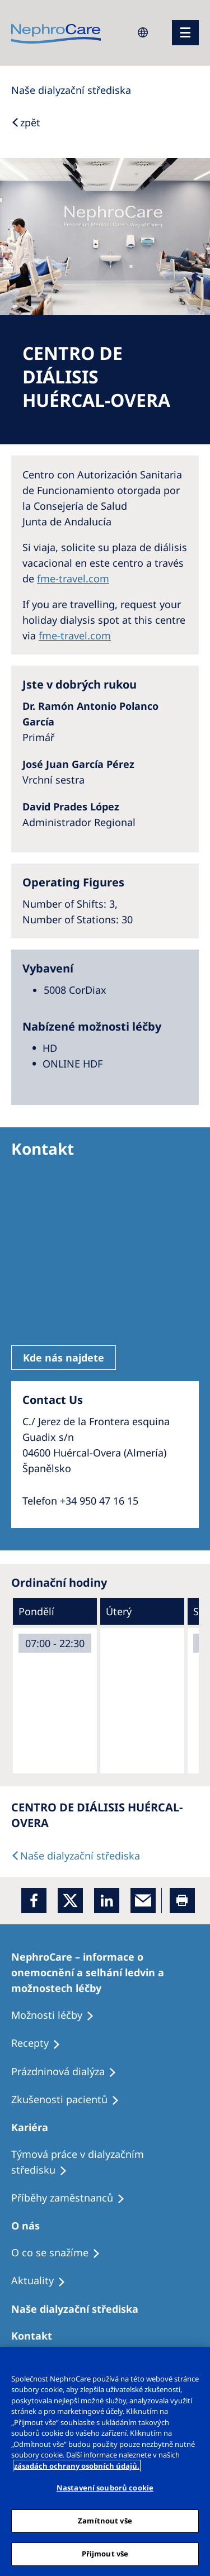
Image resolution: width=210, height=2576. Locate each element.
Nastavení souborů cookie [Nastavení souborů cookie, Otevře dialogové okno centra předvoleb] (105, 2488)
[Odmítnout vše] (196, 2362)
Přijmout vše (105, 2554)
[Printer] (182, 1900)
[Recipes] (73, 2198)
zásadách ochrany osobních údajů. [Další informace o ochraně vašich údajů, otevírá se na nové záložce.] (76, 2466)
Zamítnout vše (105, 2521)
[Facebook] (33, 1900)
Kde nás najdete (63, 1357)
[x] (70, 1900)
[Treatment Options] (105, 1972)
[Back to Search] (25, 122)
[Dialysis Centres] (71, 90)
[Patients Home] (34, 2127)
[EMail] (143, 1900)
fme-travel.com (73, 578)
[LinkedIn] (106, 1900)
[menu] (185, 32)
